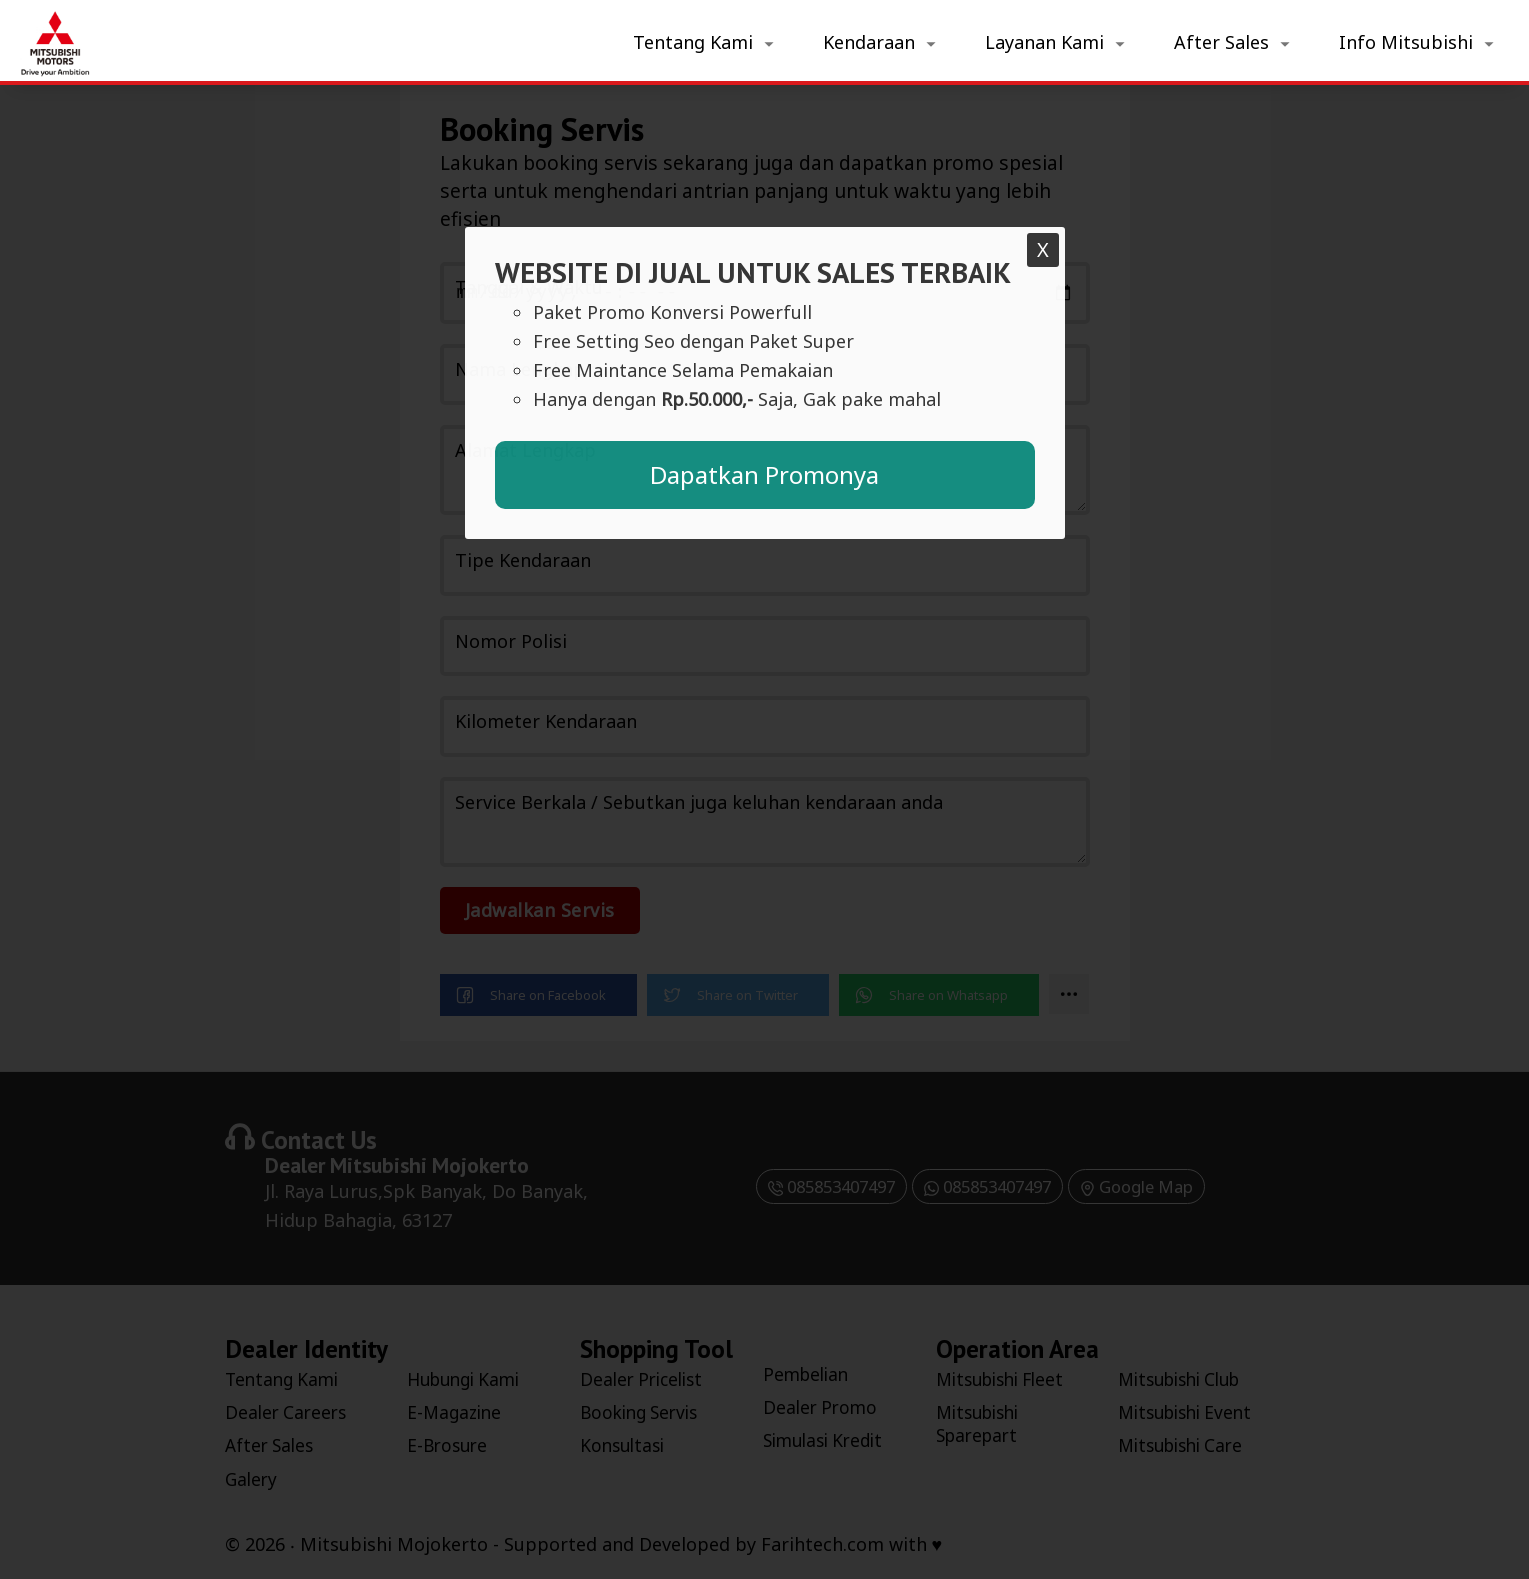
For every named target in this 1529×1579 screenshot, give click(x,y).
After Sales (1221, 42)
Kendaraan (869, 42)
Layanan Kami (1044, 42)
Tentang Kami (693, 42)
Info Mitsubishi (1406, 42)
